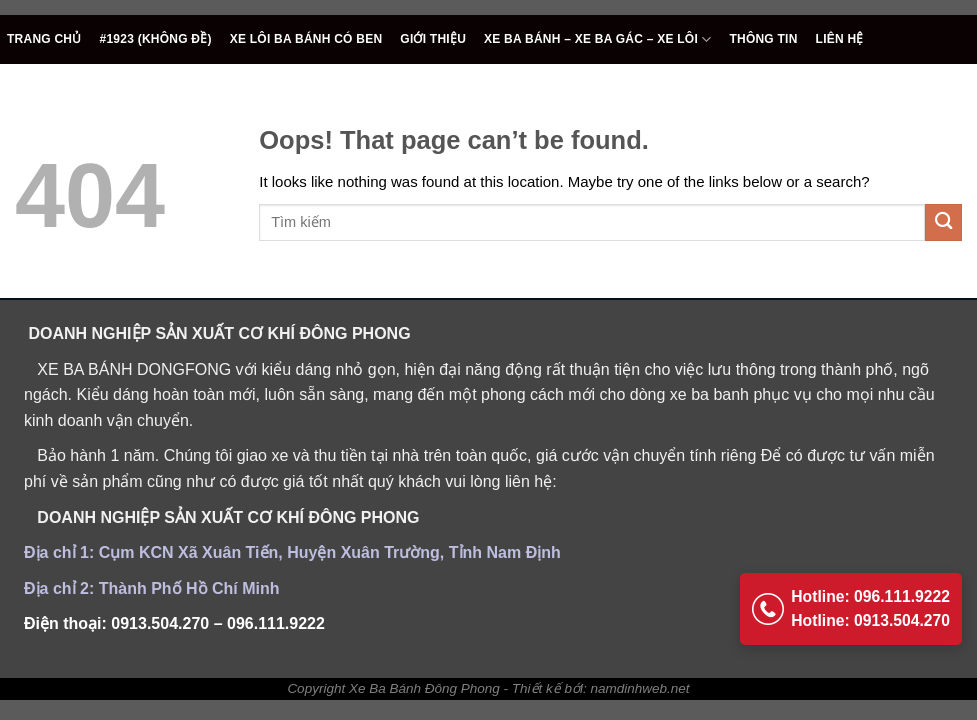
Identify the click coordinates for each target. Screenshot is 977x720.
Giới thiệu (433, 39)
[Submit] (943, 222)
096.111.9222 (276, 623)
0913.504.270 (160, 623)
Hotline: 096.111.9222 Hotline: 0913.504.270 (849, 603)
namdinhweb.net (640, 688)
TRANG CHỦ (44, 39)
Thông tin (763, 39)
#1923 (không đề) (156, 39)
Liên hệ (840, 39)
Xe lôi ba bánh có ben (306, 39)
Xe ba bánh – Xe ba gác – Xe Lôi (597, 39)
